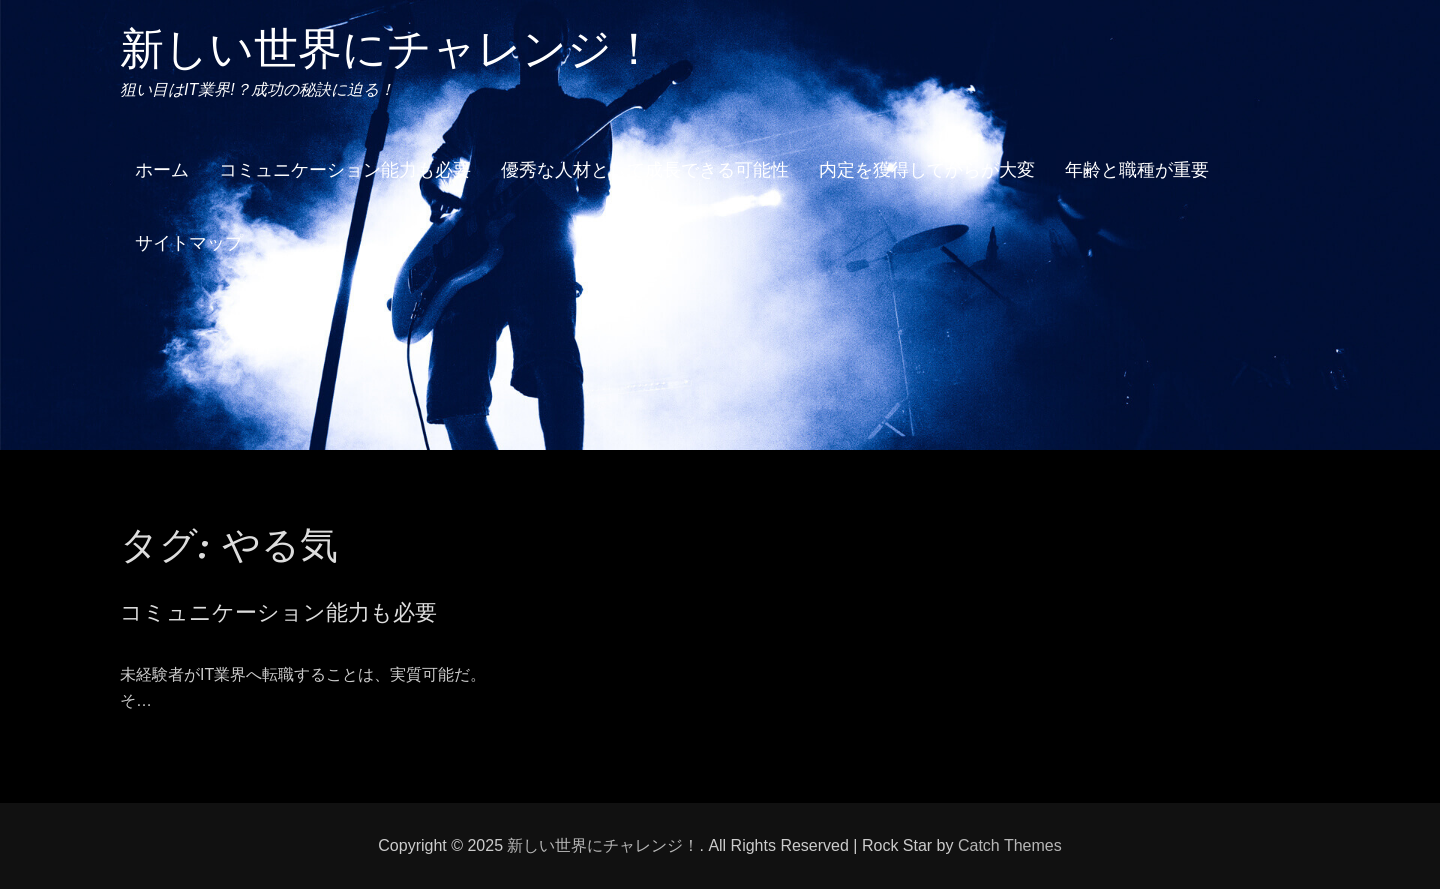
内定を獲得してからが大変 (927, 170)
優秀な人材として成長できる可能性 (645, 170)
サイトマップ (189, 243)
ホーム (162, 170)
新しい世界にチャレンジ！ (388, 48)
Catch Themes (1010, 845)
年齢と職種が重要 (1137, 170)
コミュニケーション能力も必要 (345, 170)
